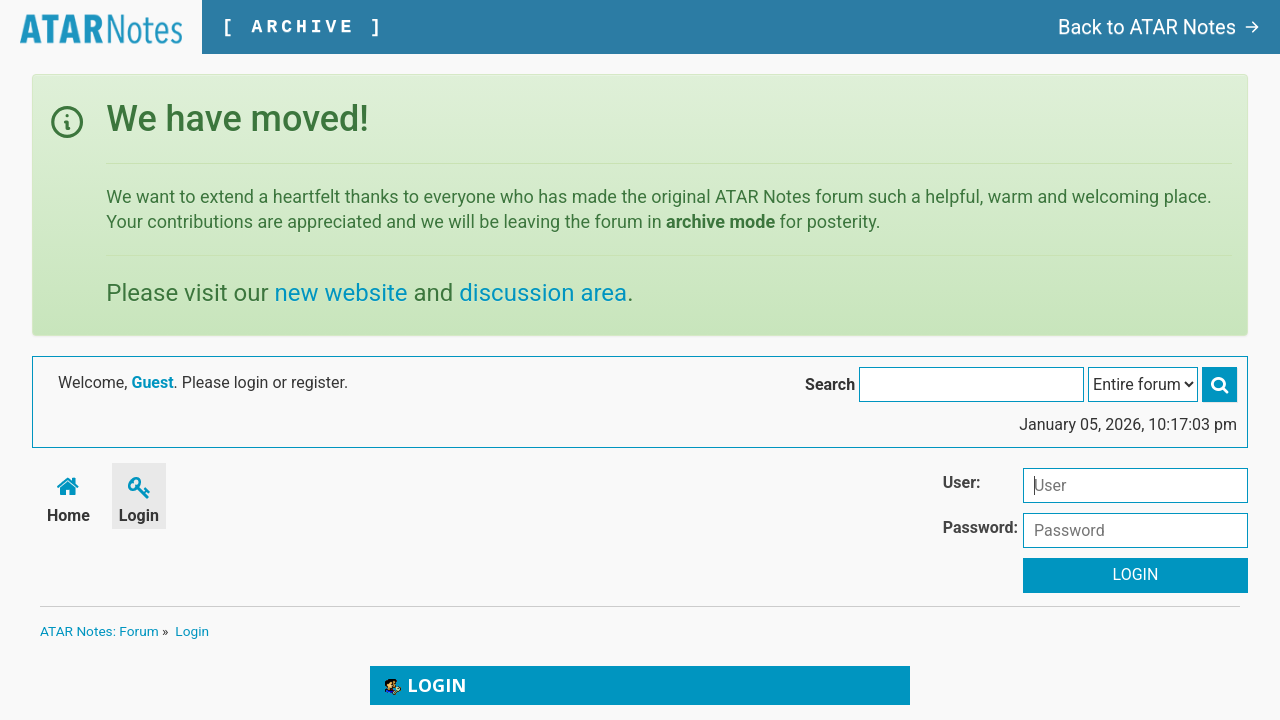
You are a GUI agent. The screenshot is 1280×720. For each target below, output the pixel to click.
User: (962, 482)
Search (830, 384)
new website (341, 293)
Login (139, 496)
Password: (980, 527)
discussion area (543, 293)
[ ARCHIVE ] (303, 27)
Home (68, 496)
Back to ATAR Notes (1159, 27)
